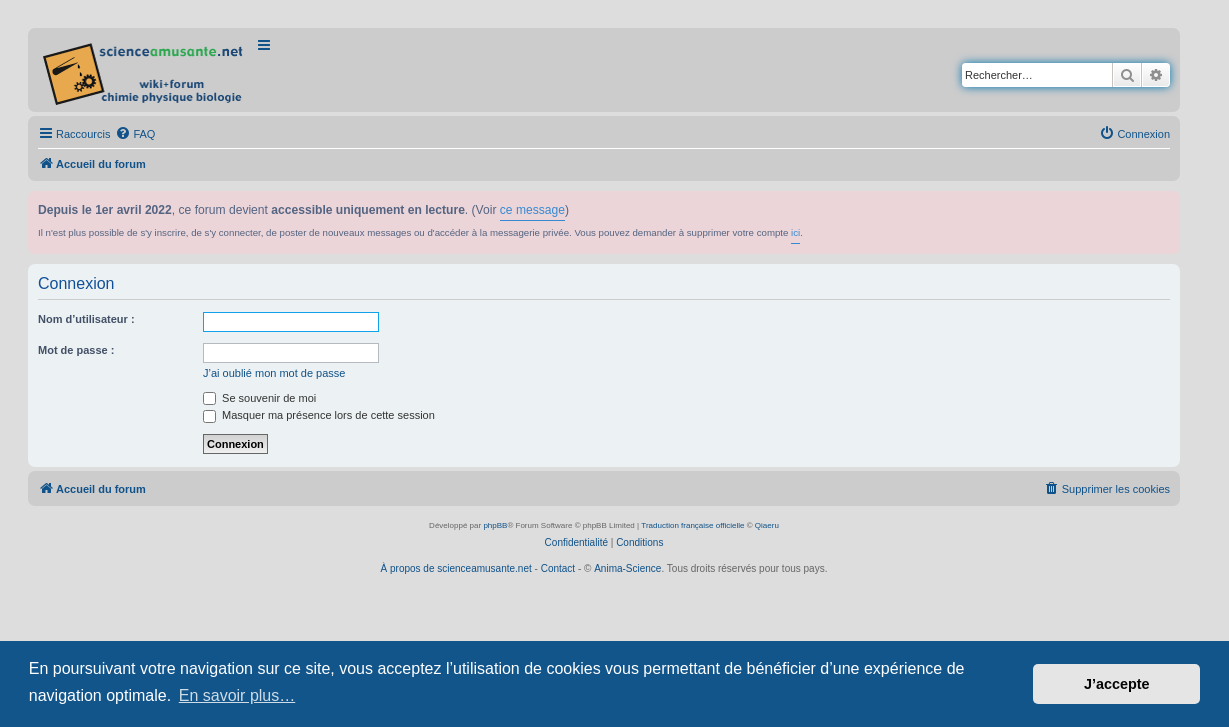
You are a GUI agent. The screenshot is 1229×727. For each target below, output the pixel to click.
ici (795, 232)
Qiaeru (767, 525)
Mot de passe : (76, 350)
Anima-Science (627, 568)
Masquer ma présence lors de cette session (319, 415)
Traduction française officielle (692, 525)
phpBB (495, 525)
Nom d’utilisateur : (86, 319)
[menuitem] (135, 134)
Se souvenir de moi (259, 398)
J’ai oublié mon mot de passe (274, 373)
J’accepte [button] (1117, 684)
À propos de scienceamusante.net (456, 568)
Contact (558, 568)
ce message (532, 210)
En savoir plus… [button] (237, 695)
